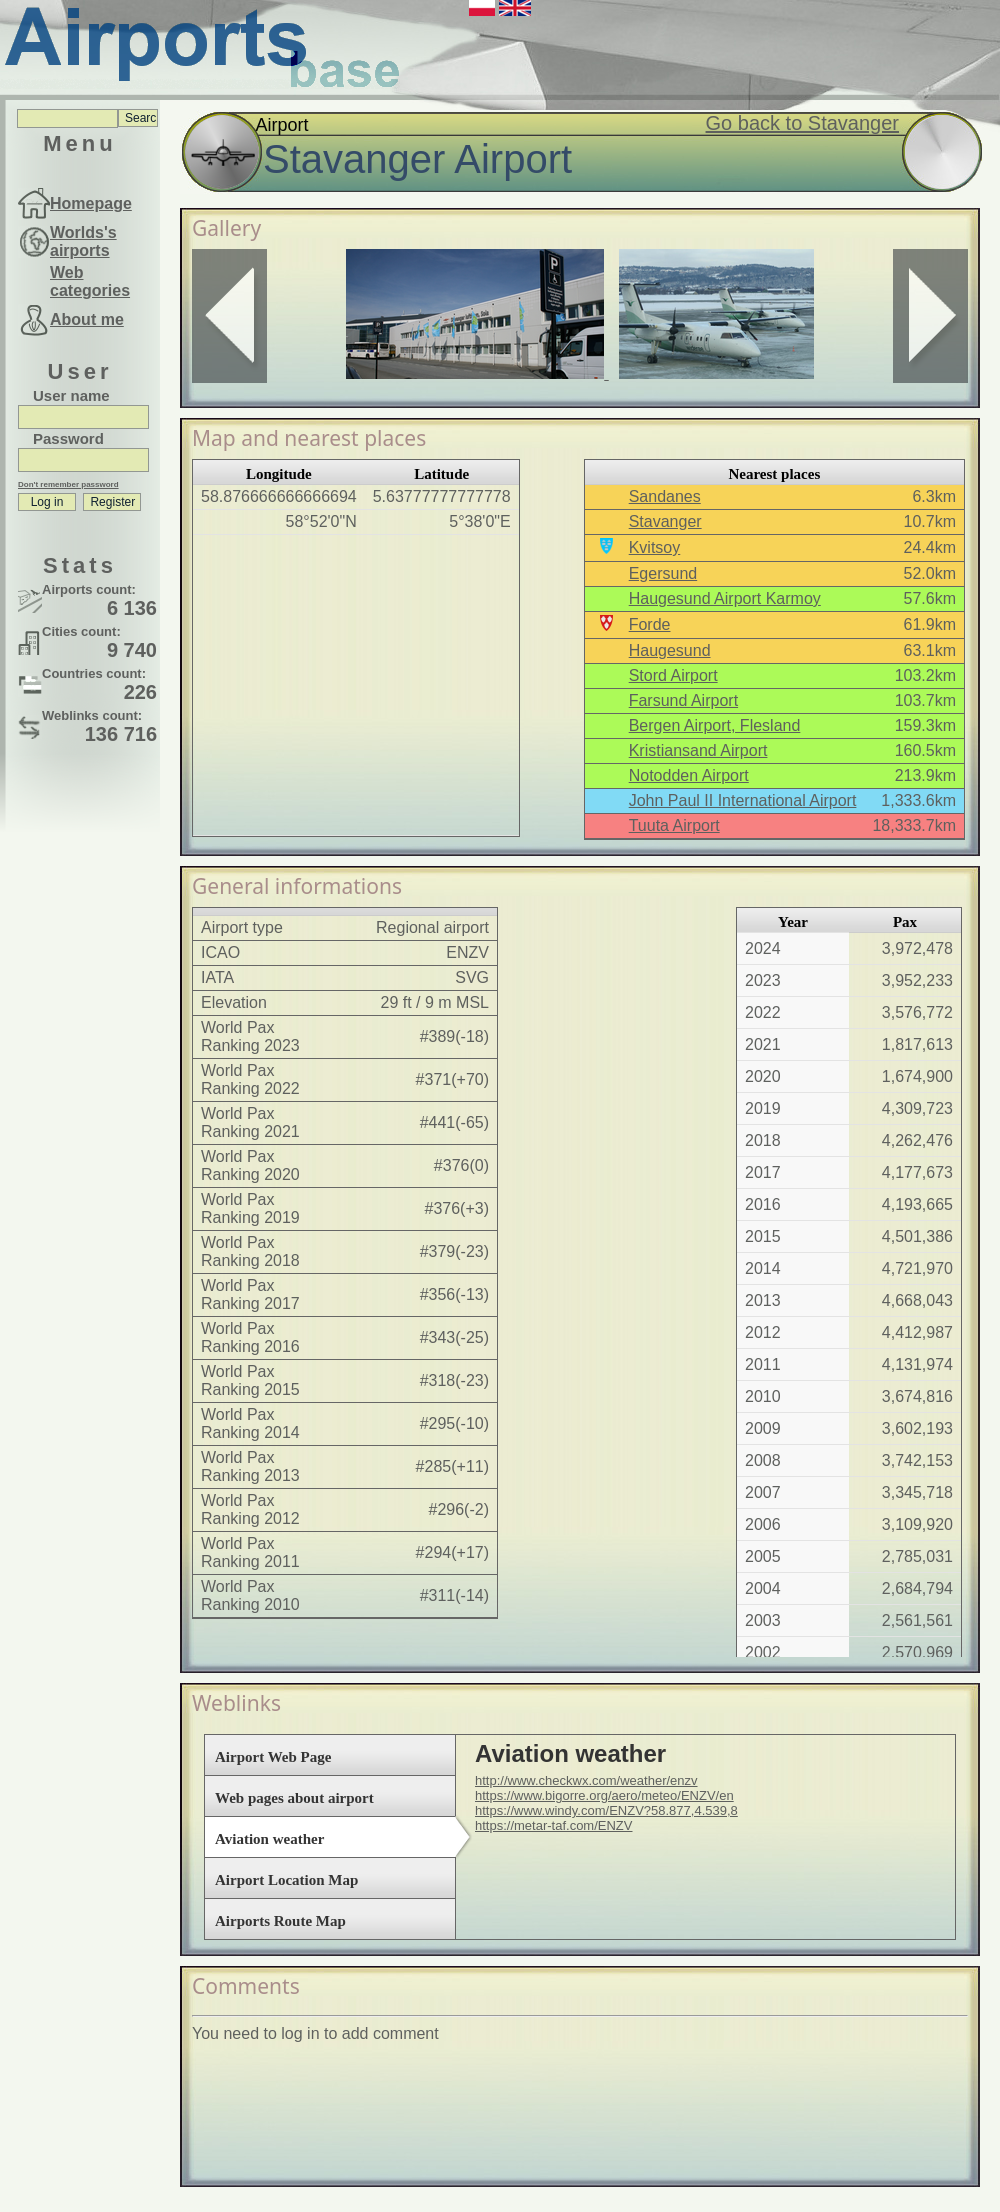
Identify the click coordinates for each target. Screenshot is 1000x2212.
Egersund (663, 573)
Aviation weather (269, 1839)
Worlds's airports (83, 241)
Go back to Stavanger (802, 123)
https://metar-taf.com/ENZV (554, 1825)
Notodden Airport (689, 775)
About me (87, 319)
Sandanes (665, 496)
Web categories (90, 281)
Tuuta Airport (674, 825)
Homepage (91, 203)
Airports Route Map (280, 1921)
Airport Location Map (286, 1880)
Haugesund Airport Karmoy (725, 598)
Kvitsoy (655, 547)
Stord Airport (673, 675)
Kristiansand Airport (698, 750)
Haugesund (670, 650)
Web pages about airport (294, 1798)
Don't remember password (68, 484)
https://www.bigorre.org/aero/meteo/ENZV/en (604, 1795)
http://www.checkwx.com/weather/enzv (586, 1780)
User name (71, 395)
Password (68, 438)
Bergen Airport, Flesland (715, 725)
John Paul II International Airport (743, 800)
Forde (650, 624)
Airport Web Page (273, 1757)
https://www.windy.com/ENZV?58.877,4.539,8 (606, 1810)
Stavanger (665, 521)
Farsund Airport (683, 700)
